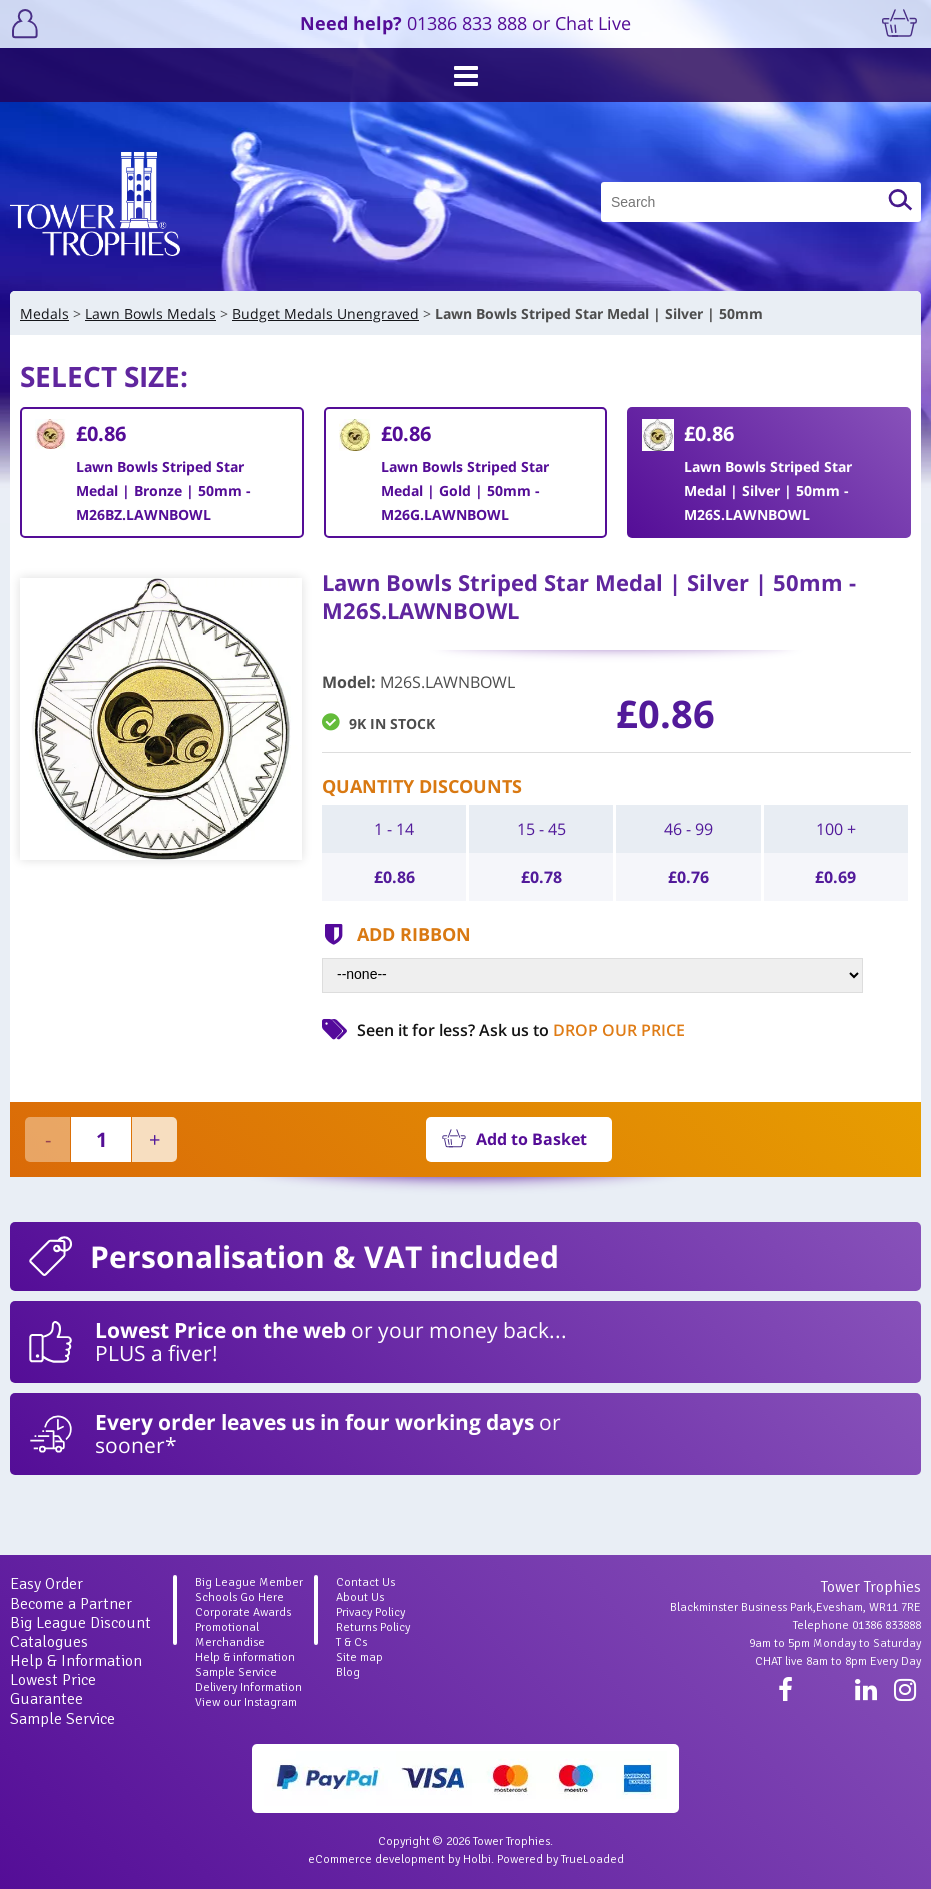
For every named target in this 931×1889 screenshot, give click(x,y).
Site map (359, 1657)
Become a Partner (71, 1604)
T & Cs (351, 1642)
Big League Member (249, 1582)
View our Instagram (246, 1702)
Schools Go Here (239, 1597)
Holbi (477, 1859)
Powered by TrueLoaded (560, 1859)
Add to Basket (531, 1139)
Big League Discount (80, 1623)
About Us (360, 1597)
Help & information (245, 1657)
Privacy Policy (370, 1612)
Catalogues (49, 1642)
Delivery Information (248, 1687)
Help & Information (76, 1661)
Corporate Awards (243, 1612)
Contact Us (365, 1582)
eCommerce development (376, 1859)
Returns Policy (373, 1627)
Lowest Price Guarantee (53, 1689)
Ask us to (582, 1030)
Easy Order (46, 1584)
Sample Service (62, 1719)
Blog (348, 1672)
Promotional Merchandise (230, 1635)
